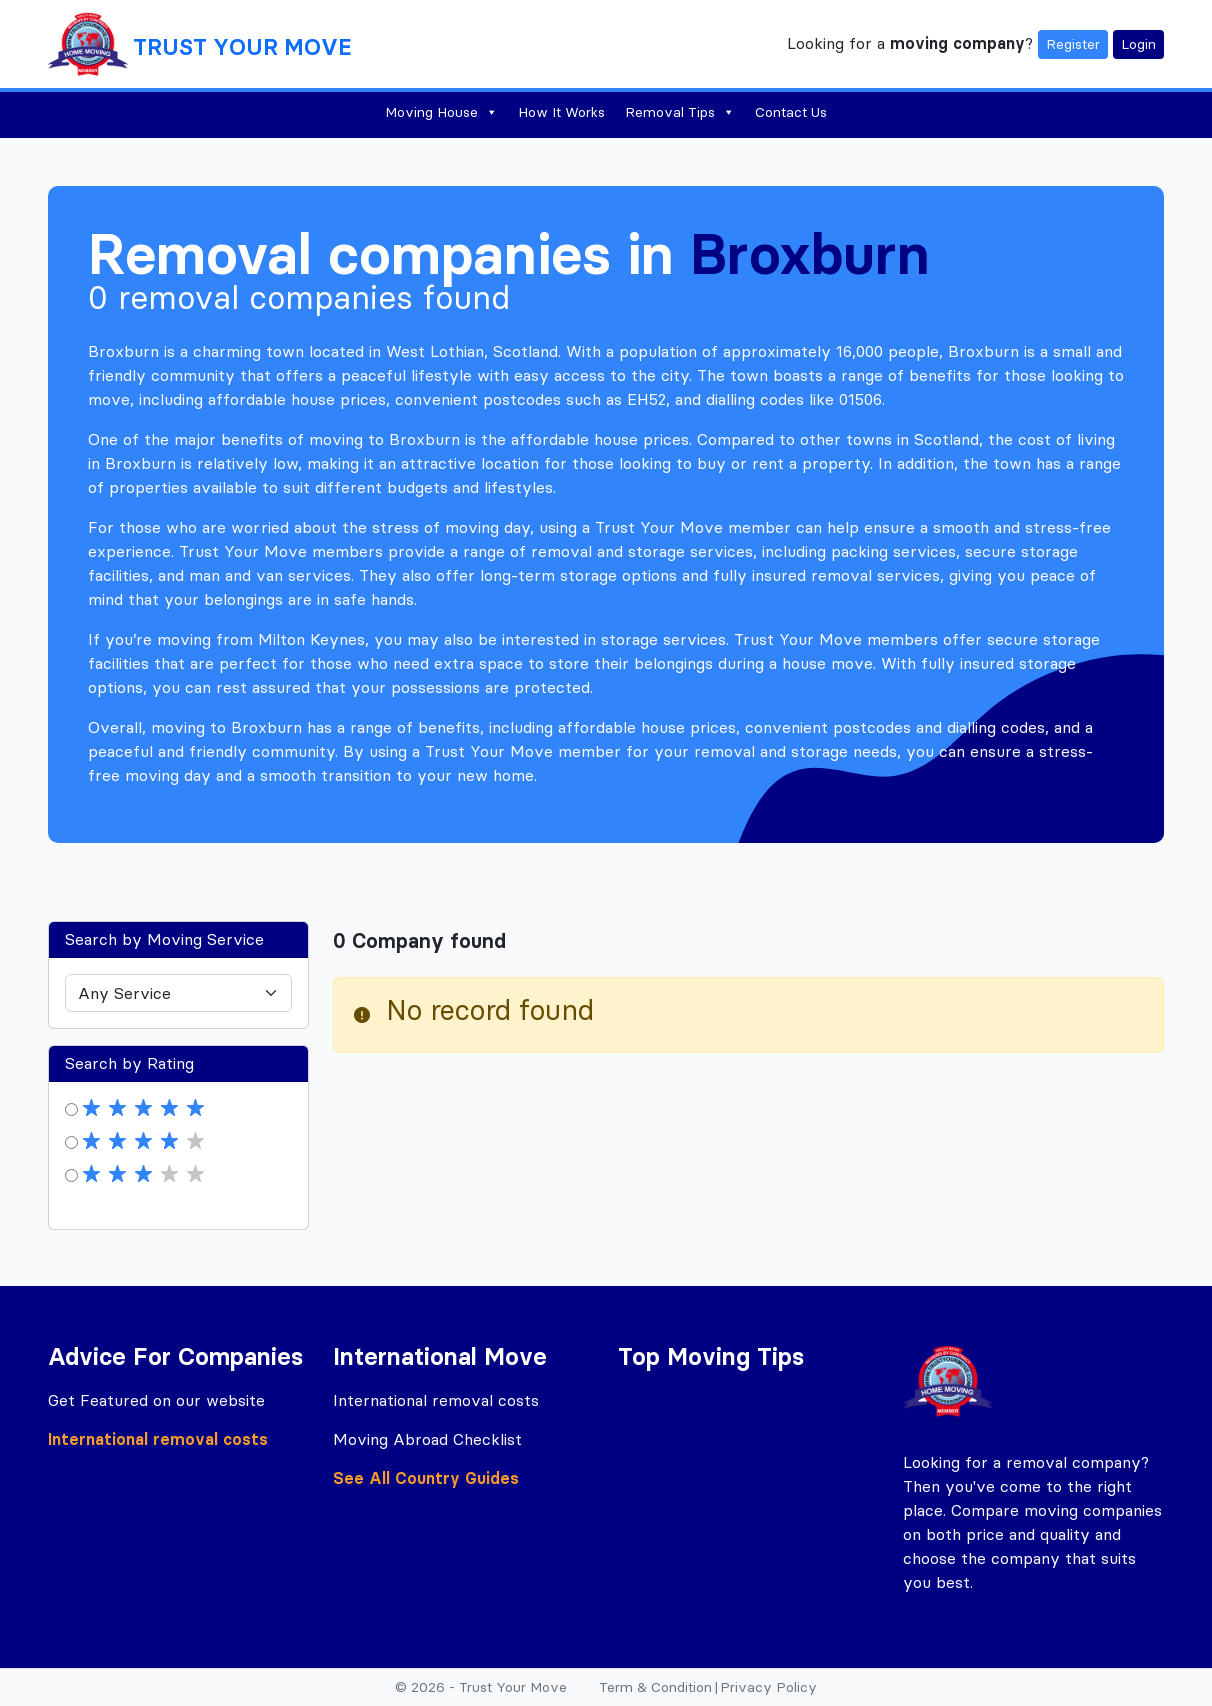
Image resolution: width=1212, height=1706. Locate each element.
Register (1073, 44)
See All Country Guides (426, 1478)
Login (1138, 44)
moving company (957, 42)
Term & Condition (655, 1687)
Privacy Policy (768, 1687)
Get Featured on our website (156, 1400)
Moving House (441, 112)
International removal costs (158, 1439)
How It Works (561, 112)
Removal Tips (680, 112)
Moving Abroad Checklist (427, 1439)
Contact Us (791, 112)
